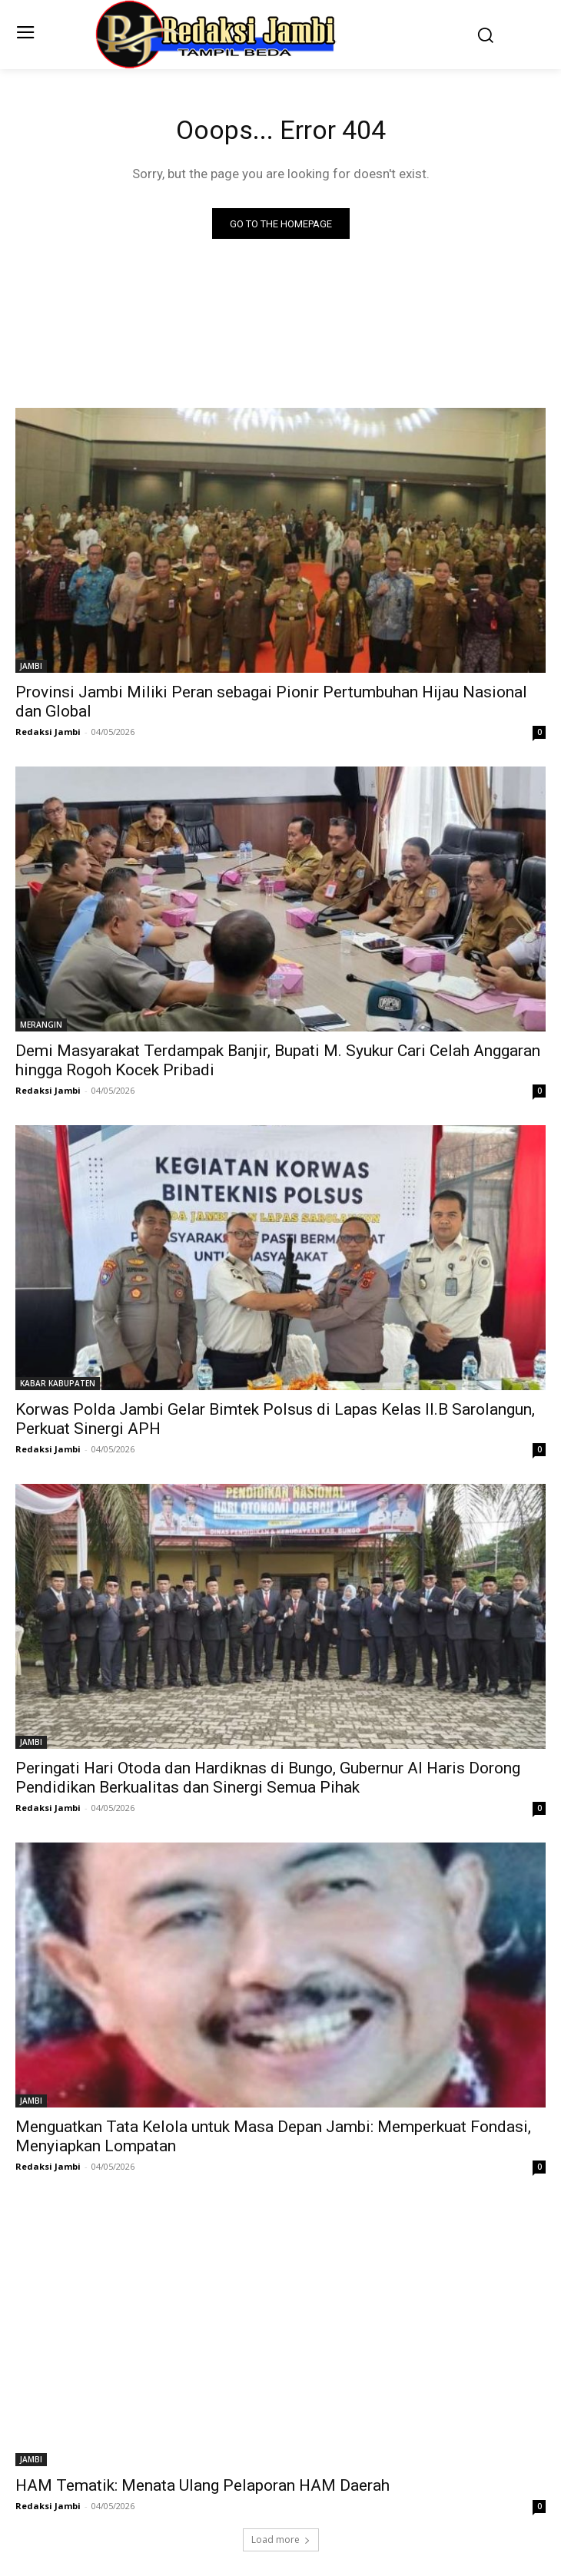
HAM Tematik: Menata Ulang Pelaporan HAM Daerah (202, 2485)
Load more (280, 2539)
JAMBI (31, 666)
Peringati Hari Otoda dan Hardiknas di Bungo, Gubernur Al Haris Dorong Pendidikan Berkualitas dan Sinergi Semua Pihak (267, 1777)
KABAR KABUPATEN (57, 1383)
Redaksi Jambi (48, 731)
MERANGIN (41, 1024)
